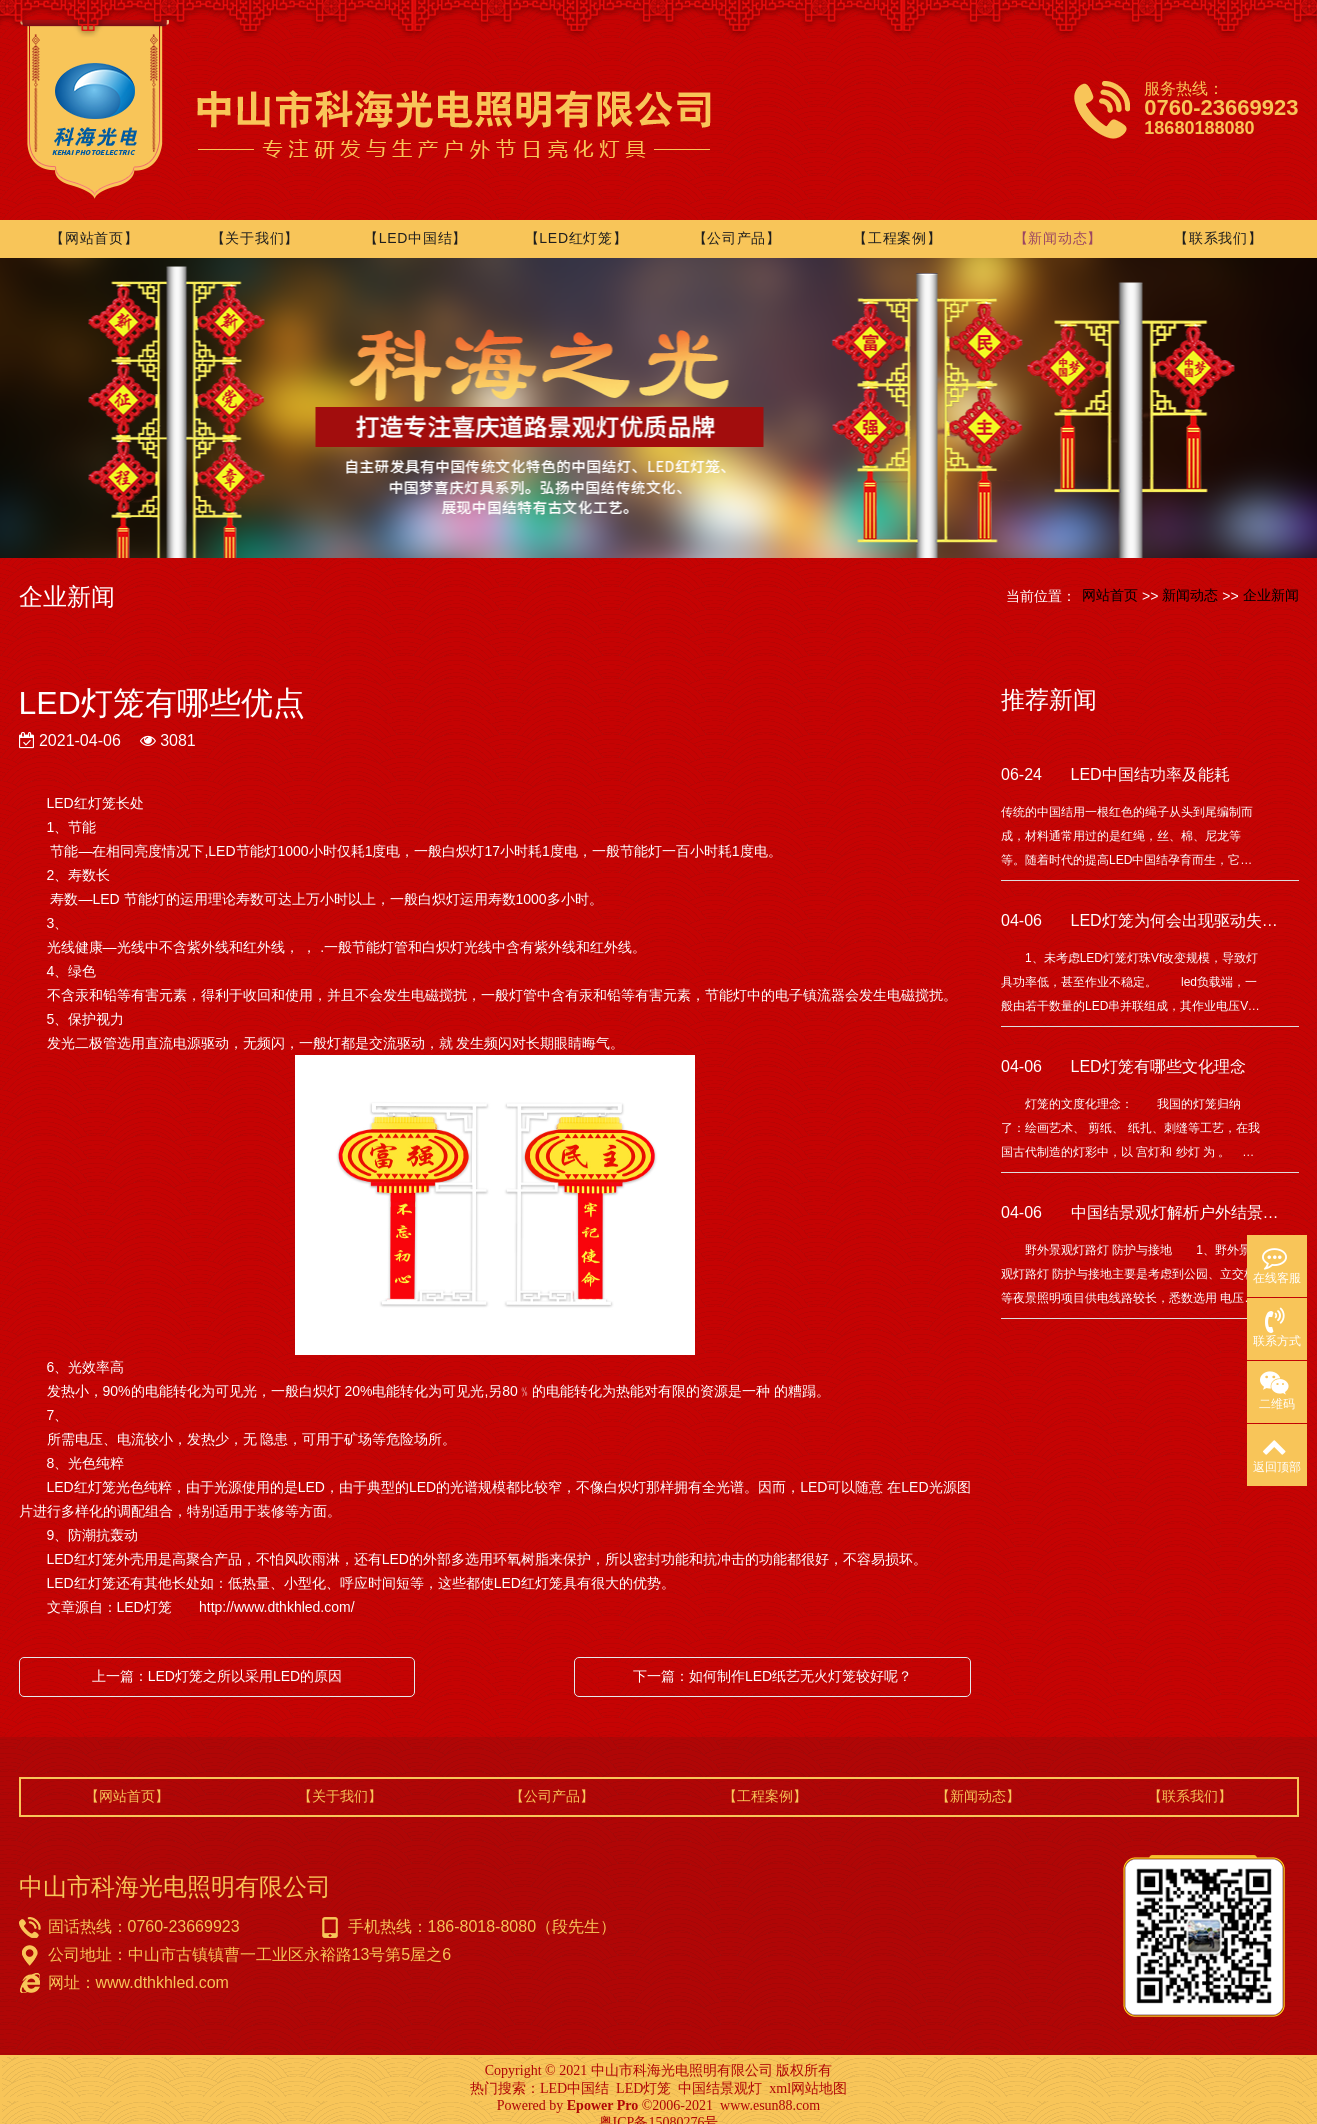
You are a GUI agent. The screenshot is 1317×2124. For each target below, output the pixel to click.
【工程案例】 (898, 223)
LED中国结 (574, 2073)
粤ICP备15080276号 (659, 2107)
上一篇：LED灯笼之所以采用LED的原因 (217, 1661)
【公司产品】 (738, 223)
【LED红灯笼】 (578, 223)
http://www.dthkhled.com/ (275, 1592)
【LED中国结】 (418, 223)
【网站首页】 (98, 223)
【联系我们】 (1218, 223)
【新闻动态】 (1058, 223)
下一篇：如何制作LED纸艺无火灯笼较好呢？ (772, 1661)
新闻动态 (1190, 579)
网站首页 (1110, 579)
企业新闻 (1271, 579)
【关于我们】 (258, 223)
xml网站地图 (808, 2073)
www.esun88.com (770, 2090)
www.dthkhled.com (162, 1967)
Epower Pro (602, 2090)
